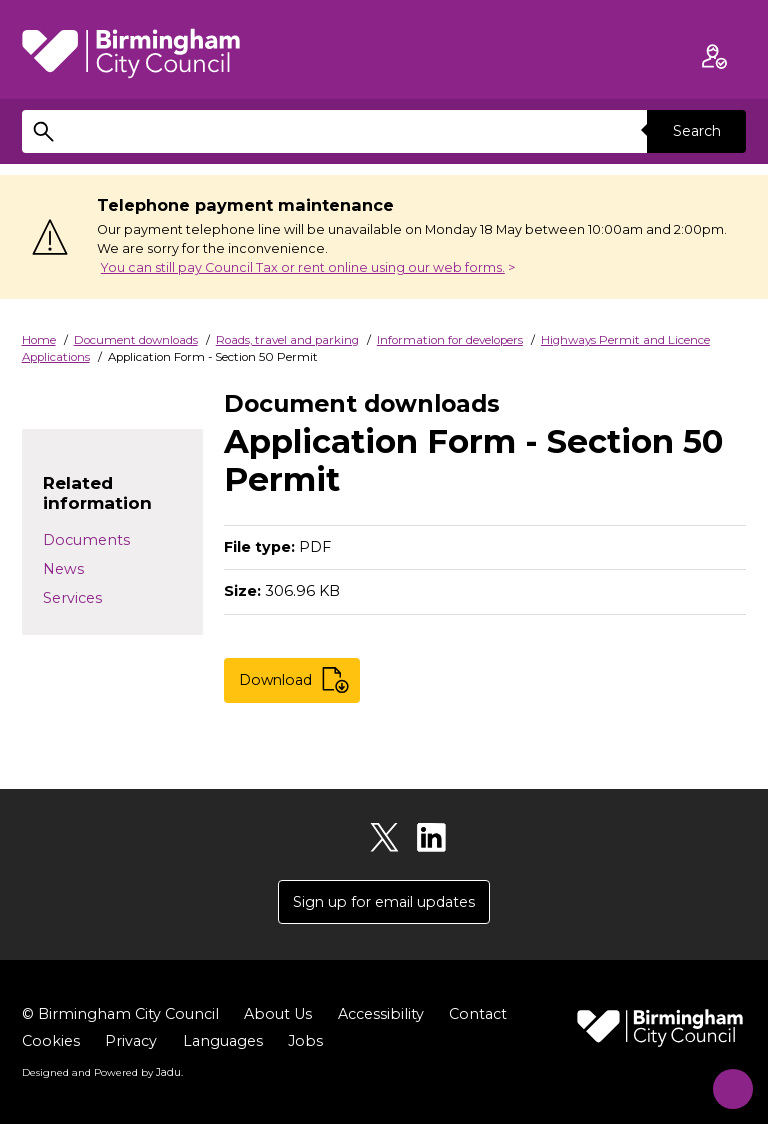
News (63, 569)
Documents (86, 540)
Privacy (131, 1042)
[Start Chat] (725, 1081)
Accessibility (381, 1015)
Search (696, 131)
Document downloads (136, 340)
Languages (223, 1042)
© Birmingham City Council (120, 1015)
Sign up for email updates (384, 902)
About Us (278, 1015)
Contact (478, 1015)
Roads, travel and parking (287, 340)
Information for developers (450, 340)
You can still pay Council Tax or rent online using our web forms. (303, 267)
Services (72, 598)
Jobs (305, 1042)
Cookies (51, 1042)
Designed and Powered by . (102, 1073)
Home (39, 340)
